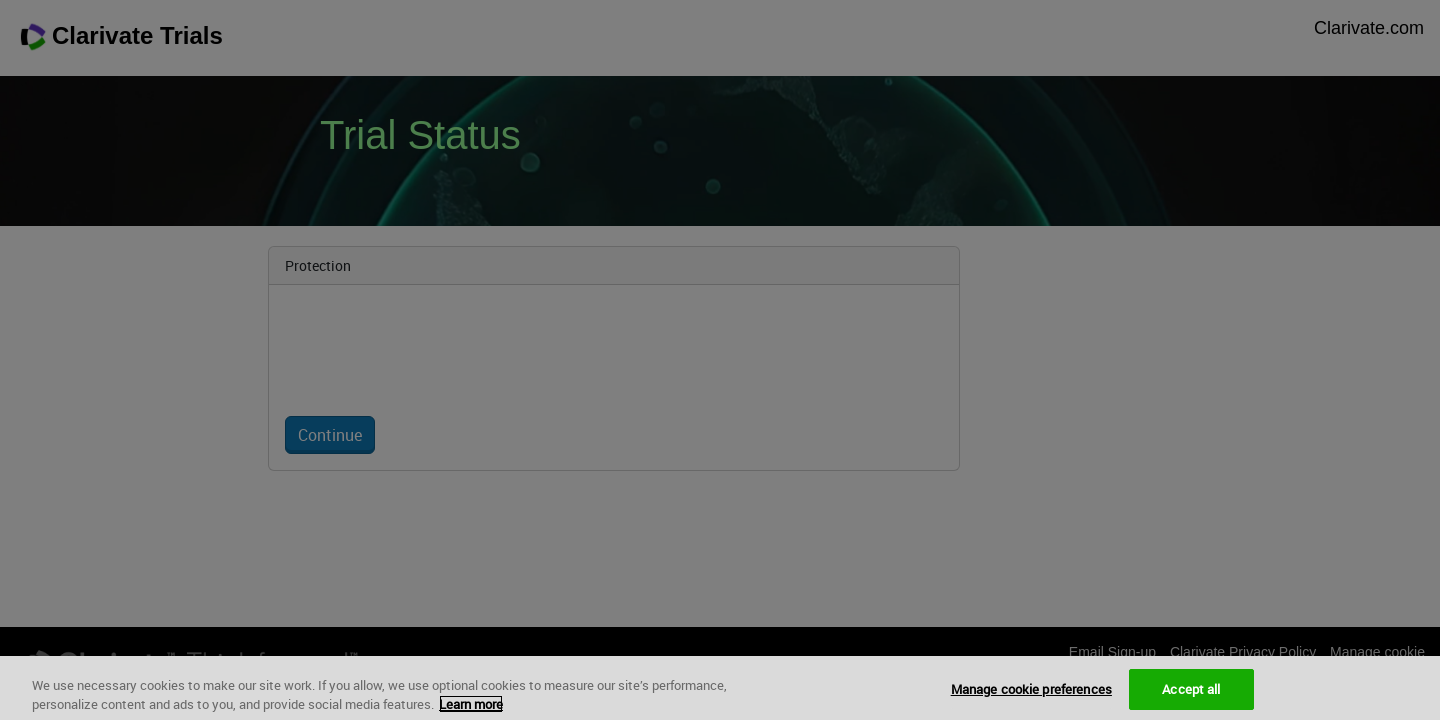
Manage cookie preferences (1031, 699)
